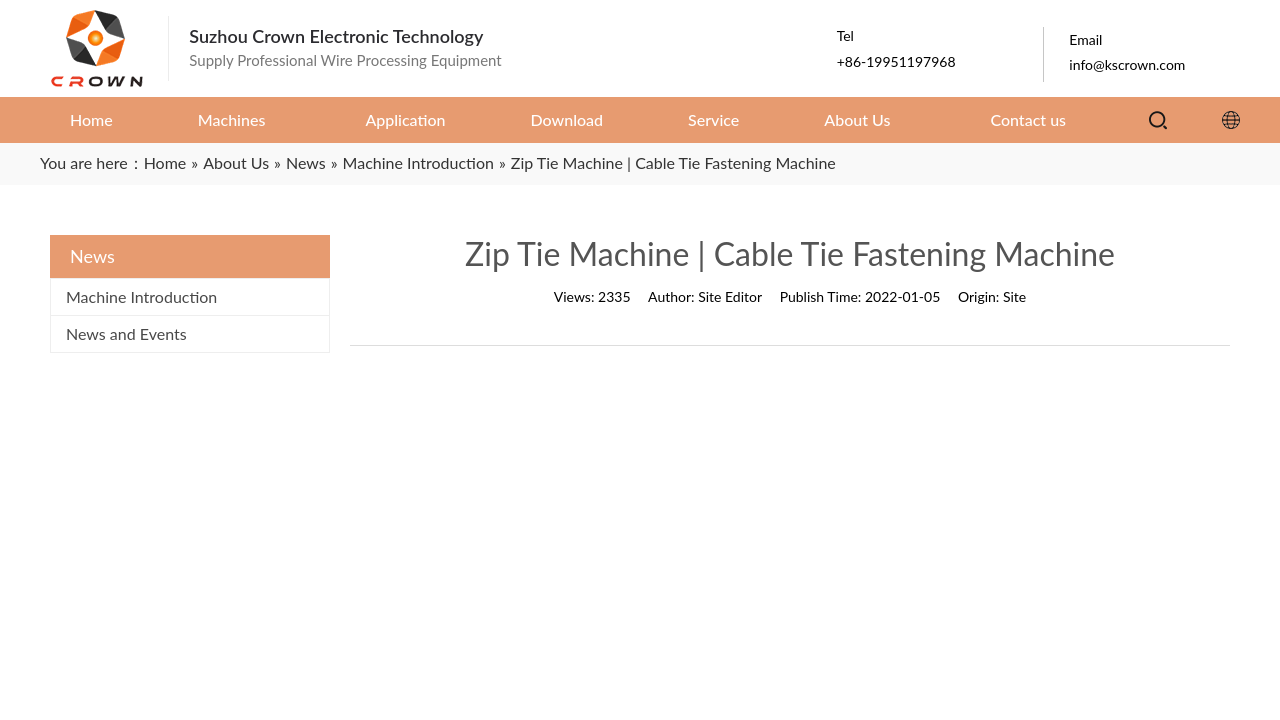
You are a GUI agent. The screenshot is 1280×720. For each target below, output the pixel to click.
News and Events (126, 333)
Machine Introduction (141, 296)
